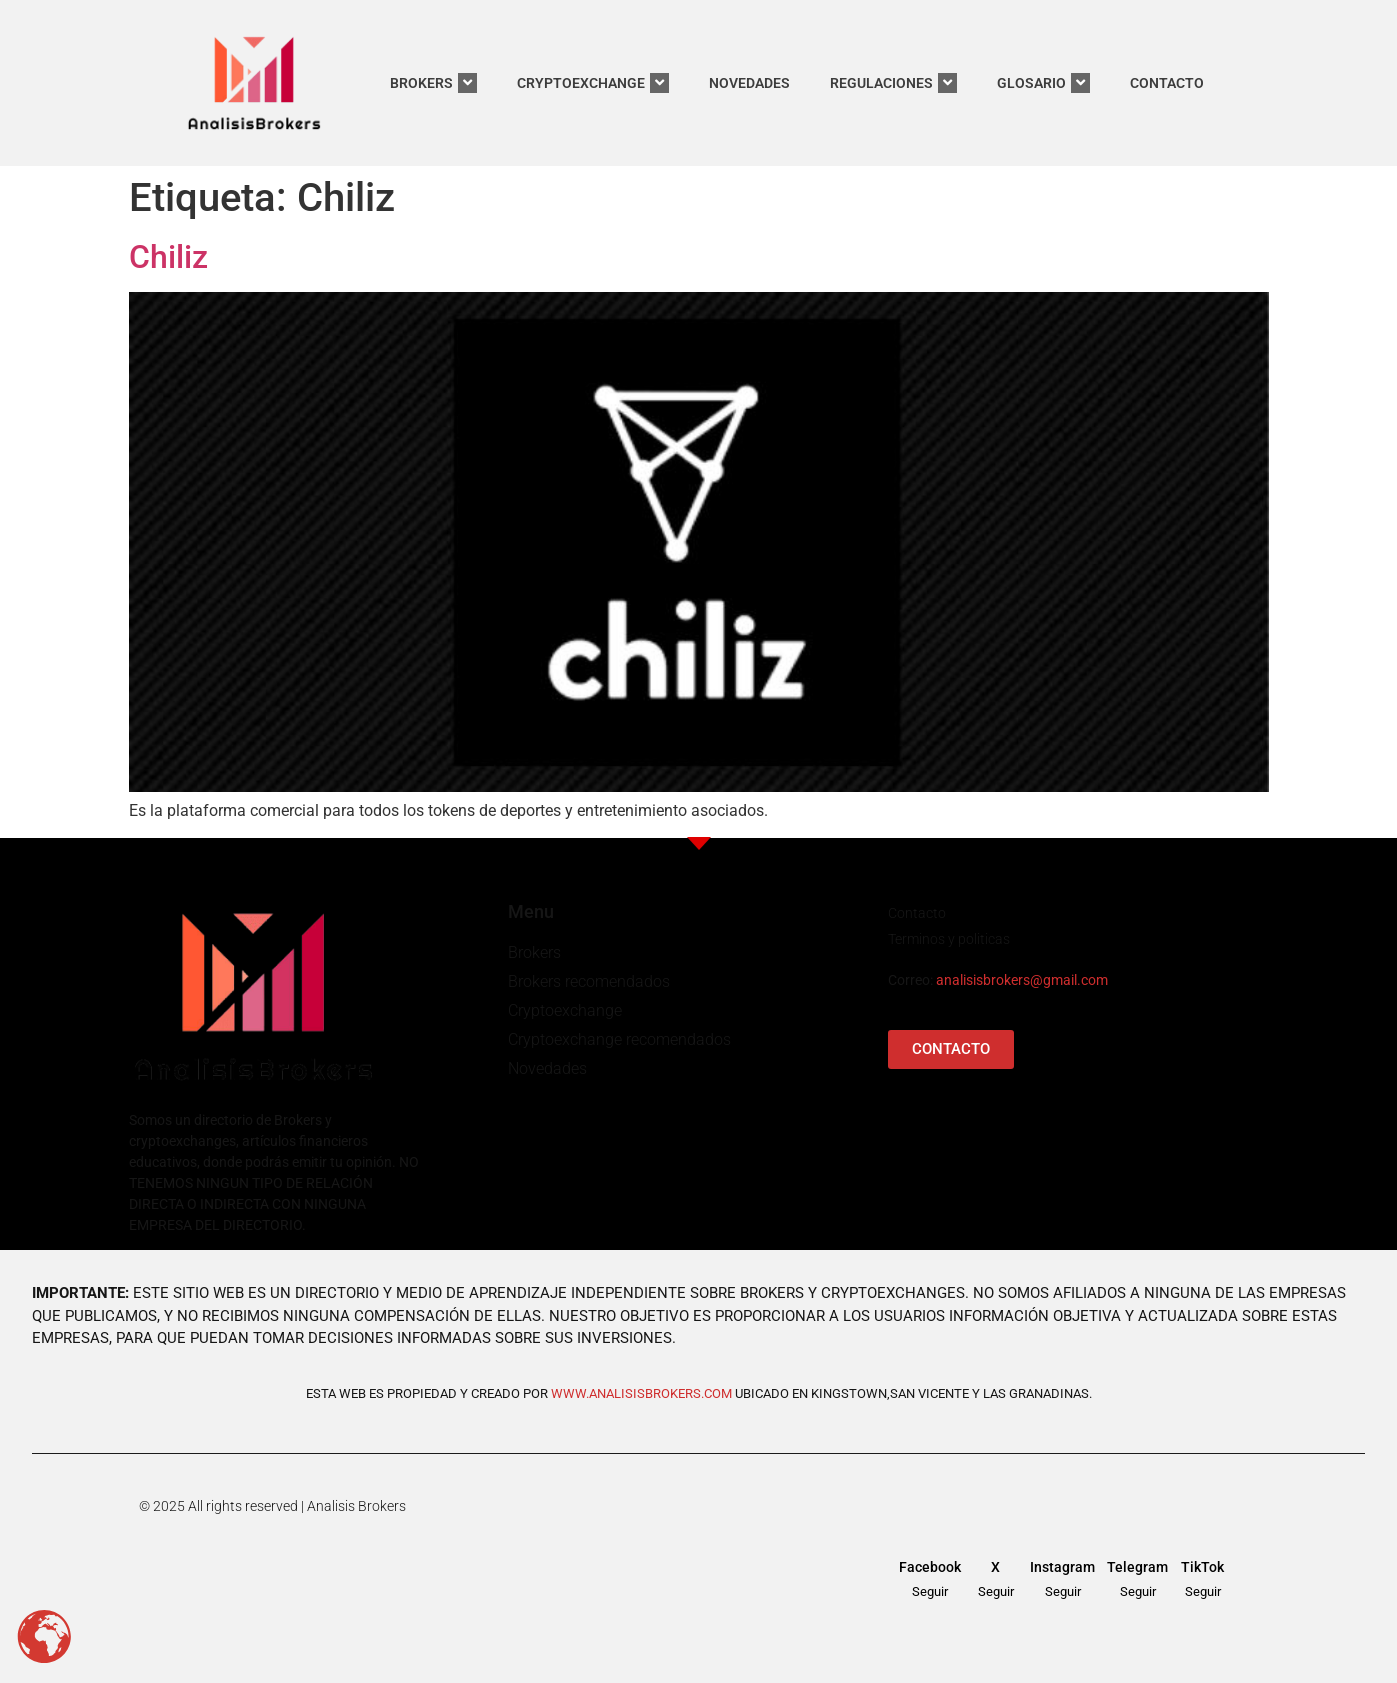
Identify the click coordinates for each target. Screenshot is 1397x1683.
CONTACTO (1167, 83)
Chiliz (168, 257)
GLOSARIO (1043, 83)
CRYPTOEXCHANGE (593, 83)
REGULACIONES (893, 83)
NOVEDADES (749, 83)
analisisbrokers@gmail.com (1022, 980)
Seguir (930, 1591)
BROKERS (433, 83)
